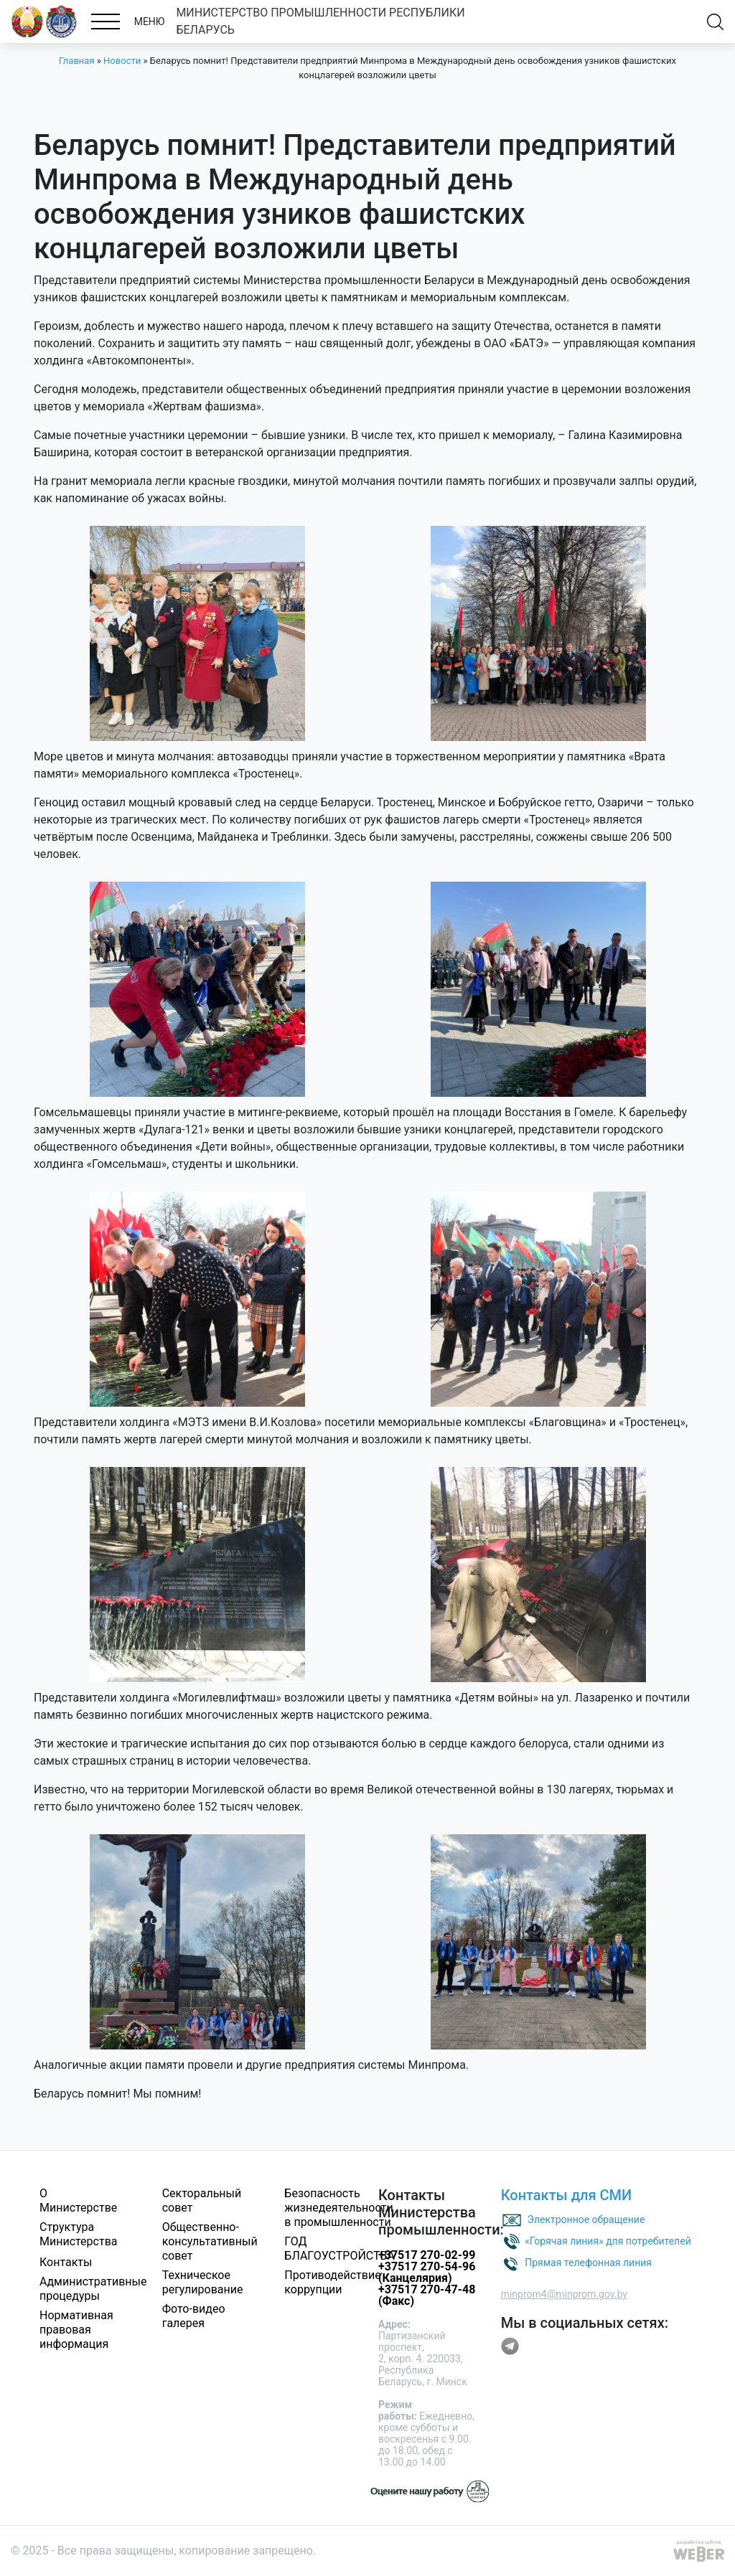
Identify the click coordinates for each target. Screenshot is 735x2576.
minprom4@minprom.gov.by (564, 2294)
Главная (76, 60)
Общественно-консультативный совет (210, 2241)
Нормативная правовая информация (76, 2329)
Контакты (65, 2262)
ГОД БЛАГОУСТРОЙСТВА (339, 2249)
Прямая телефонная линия (588, 2262)
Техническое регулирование (202, 2282)
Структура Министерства (78, 2234)
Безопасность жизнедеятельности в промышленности (338, 2207)
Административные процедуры (93, 2289)
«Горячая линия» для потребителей (608, 2241)
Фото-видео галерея (193, 2316)
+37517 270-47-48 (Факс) (426, 2295)
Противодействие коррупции (332, 2282)
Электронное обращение (586, 2219)
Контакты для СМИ (566, 2195)
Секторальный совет (202, 2200)
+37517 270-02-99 (426, 2255)
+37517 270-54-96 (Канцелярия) (426, 2272)
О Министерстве (78, 2200)
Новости (122, 60)
